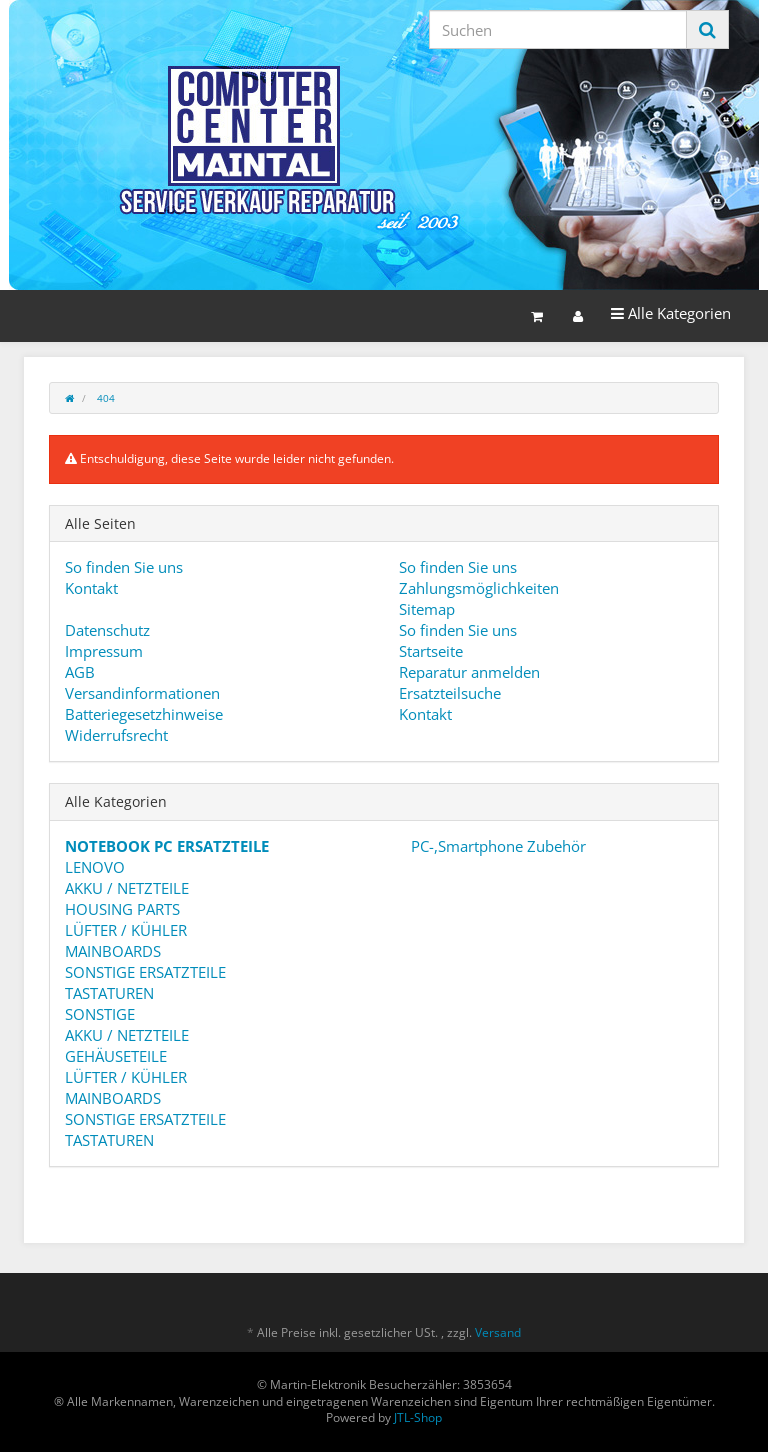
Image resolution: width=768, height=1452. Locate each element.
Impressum (104, 651)
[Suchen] (558, 29)
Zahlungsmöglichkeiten (479, 588)
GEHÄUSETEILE (116, 1056)
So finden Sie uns (124, 567)
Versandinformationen (142, 693)
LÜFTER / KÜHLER (126, 930)
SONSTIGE (100, 1014)
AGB (80, 672)
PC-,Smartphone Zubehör (496, 846)
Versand (498, 1332)
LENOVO (95, 867)
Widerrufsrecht (116, 735)
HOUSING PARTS (122, 909)
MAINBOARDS (113, 951)
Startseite (431, 651)
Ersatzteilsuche (450, 693)
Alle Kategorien (670, 312)
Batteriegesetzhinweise (144, 714)
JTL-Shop (418, 1417)
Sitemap (427, 609)
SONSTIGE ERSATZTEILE (145, 972)
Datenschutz (107, 630)
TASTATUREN (109, 993)
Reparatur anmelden (469, 672)
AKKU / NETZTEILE (127, 888)
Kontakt (91, 588)
